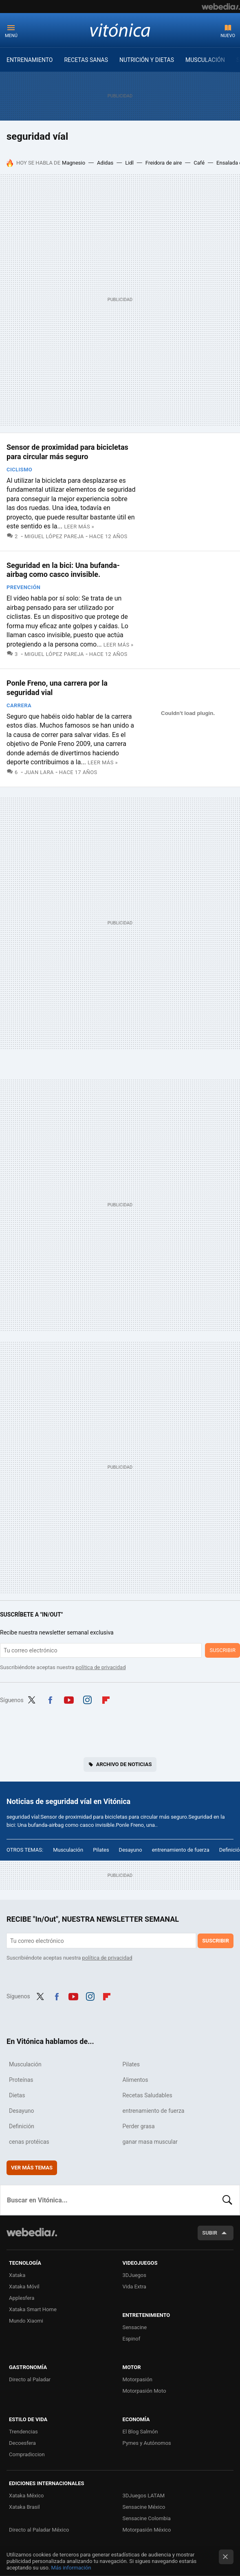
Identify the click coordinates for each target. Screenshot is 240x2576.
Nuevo (227, 35)
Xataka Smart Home (33, 2309)
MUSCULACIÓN (205, 60)
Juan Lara (39, 772)
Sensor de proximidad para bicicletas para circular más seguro (67, 452)
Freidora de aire (163, 163)
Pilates (101, 1850)
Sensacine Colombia (147, 2518)
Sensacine (135, 2327)
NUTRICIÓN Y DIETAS (146, 60)
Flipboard (105, 1698)
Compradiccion (27, 2454)
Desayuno (130, 1850)
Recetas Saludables (147, 2095)
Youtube (68, 1698)
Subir (209, 2233)
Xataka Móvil (24, 2286)
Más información (71, 2568)
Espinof (132, 2339)
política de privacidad (101, 1667)
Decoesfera (22, 2443)
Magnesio (73, 163)
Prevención (23, 587)
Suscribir (222, 1650)
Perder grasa (139, 2126)
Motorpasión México (147, 2530)
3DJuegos (135, 2275)
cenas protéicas (29, 2141)
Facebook (50, 1698)
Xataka (17, 2275)
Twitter (31, 1698)
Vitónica (120, 30)
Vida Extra (134, 2286)
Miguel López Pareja (54, 536)
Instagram (87, 1698)
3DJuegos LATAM (144, 2495)
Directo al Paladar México (39, 2530)
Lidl (129, 163)
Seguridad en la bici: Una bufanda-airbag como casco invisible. (63, 570)
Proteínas (21, 2080)
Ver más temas (32, 2168)
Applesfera (21, 2298)
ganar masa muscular (150, 2141)
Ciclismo (19, 469)
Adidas (105, 163)
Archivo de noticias (124, 1764)
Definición (21, 2126)
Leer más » (79, 527)
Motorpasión (138, 2379)
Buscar (227, 2200)
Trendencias (23, 2432)
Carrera (19, 705)
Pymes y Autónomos (147, 2443)
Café (199, 163)
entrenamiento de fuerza (180, 1850)
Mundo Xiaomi (26, 2321)
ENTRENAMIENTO (30, 60)
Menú (11, 35)
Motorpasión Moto (144, 2391)
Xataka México (26, 2495)
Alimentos (135, 2080)
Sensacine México (144, 2507)
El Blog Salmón (140, 2432)
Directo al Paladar (30, 2379)
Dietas (17, 2095)
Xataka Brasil (24, 2507)
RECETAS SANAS (86, 60)
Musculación (68, 1850)
